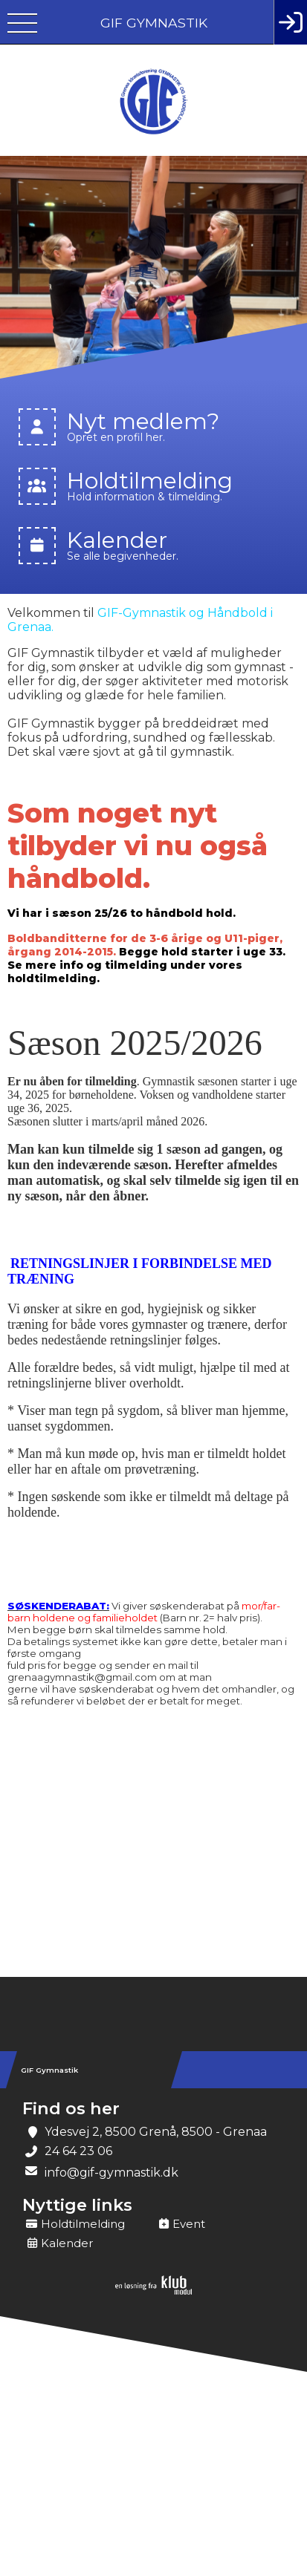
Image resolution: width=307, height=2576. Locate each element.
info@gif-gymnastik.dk (111, 2172)
